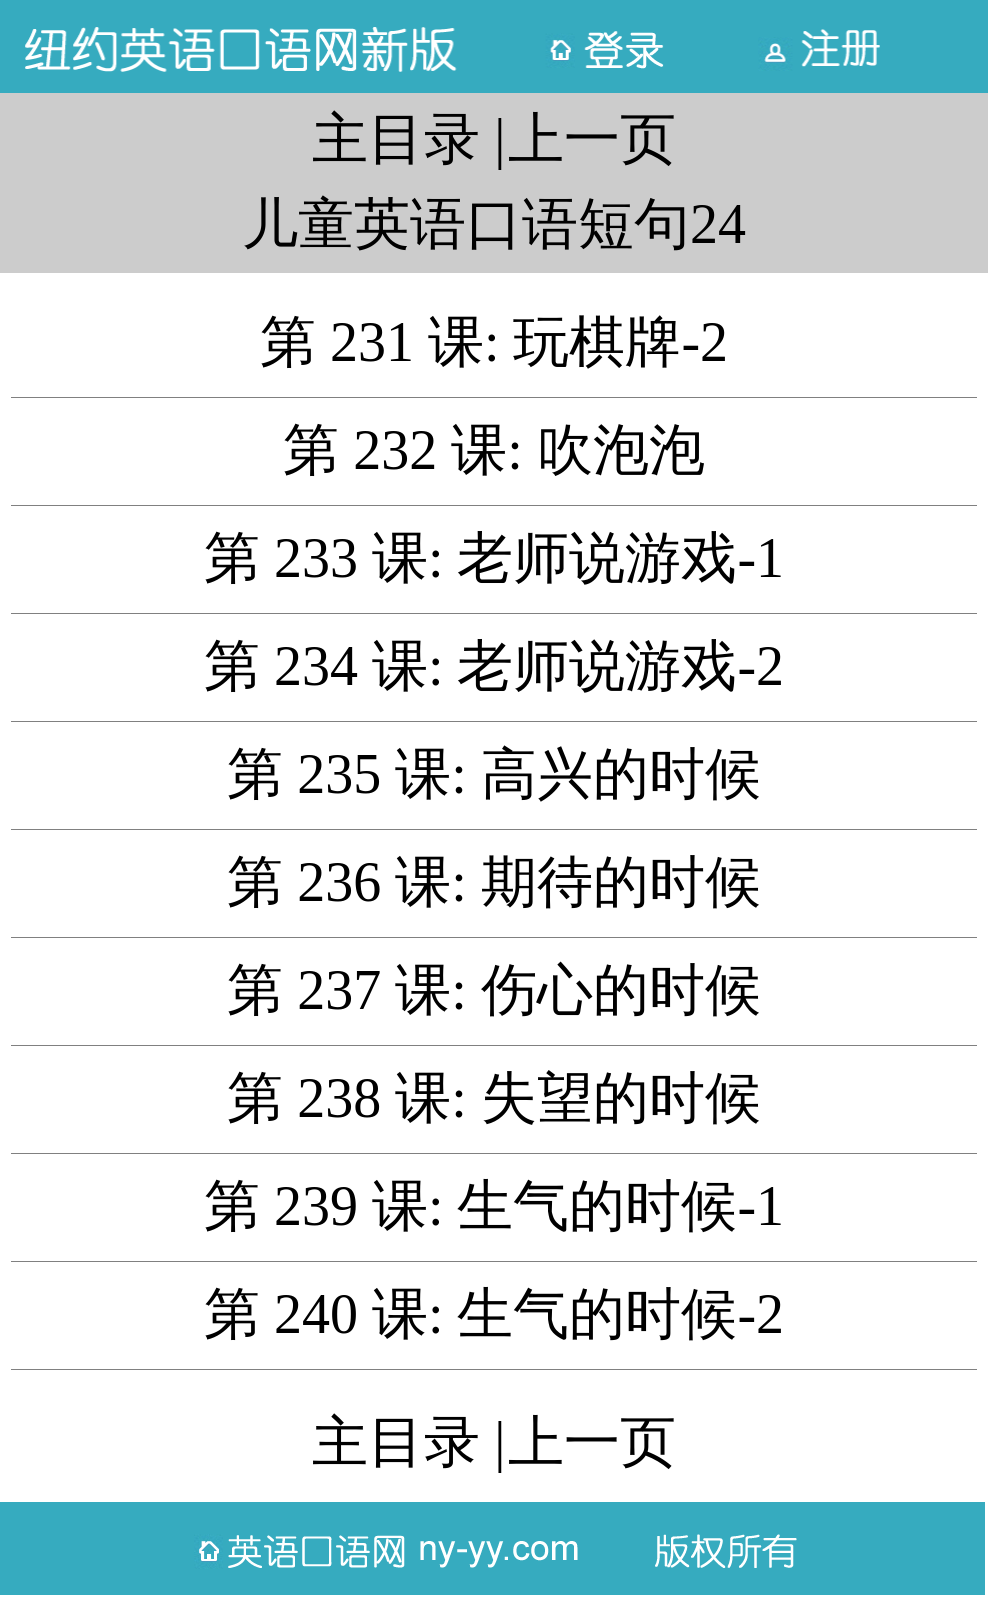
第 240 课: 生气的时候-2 (494, 1314)
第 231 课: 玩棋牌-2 (494, 342)
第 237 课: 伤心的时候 (494, 990)
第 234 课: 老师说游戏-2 (494, 666)
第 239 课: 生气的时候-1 (494, 1206)
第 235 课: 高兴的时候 (494, 774)
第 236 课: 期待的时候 (494, 882)
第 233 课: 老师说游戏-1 (494, 558)
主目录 (396, 139)
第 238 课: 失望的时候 (494, 1098)
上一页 (592, 139)
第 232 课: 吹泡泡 (494, 450)
